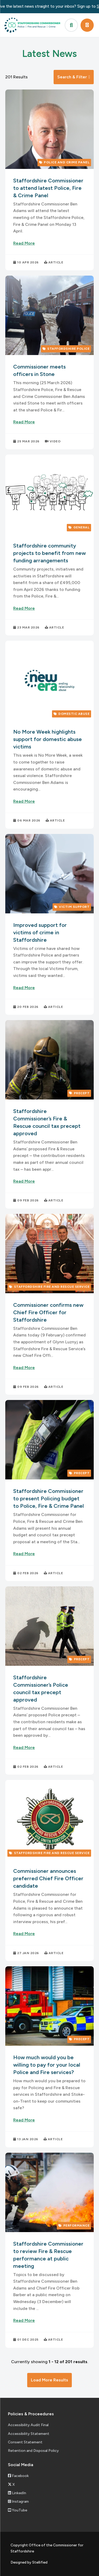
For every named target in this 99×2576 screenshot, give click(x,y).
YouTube (17, 2510)
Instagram (18, 2501)
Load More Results (49, 2379)
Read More (24, 243)
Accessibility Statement (28, 2433)
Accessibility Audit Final (28, 2425)
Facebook (18, 2476)
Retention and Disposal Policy (33, 2450)
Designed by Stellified (29, 2562)
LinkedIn (17, 2493)
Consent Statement (25, 2442)
